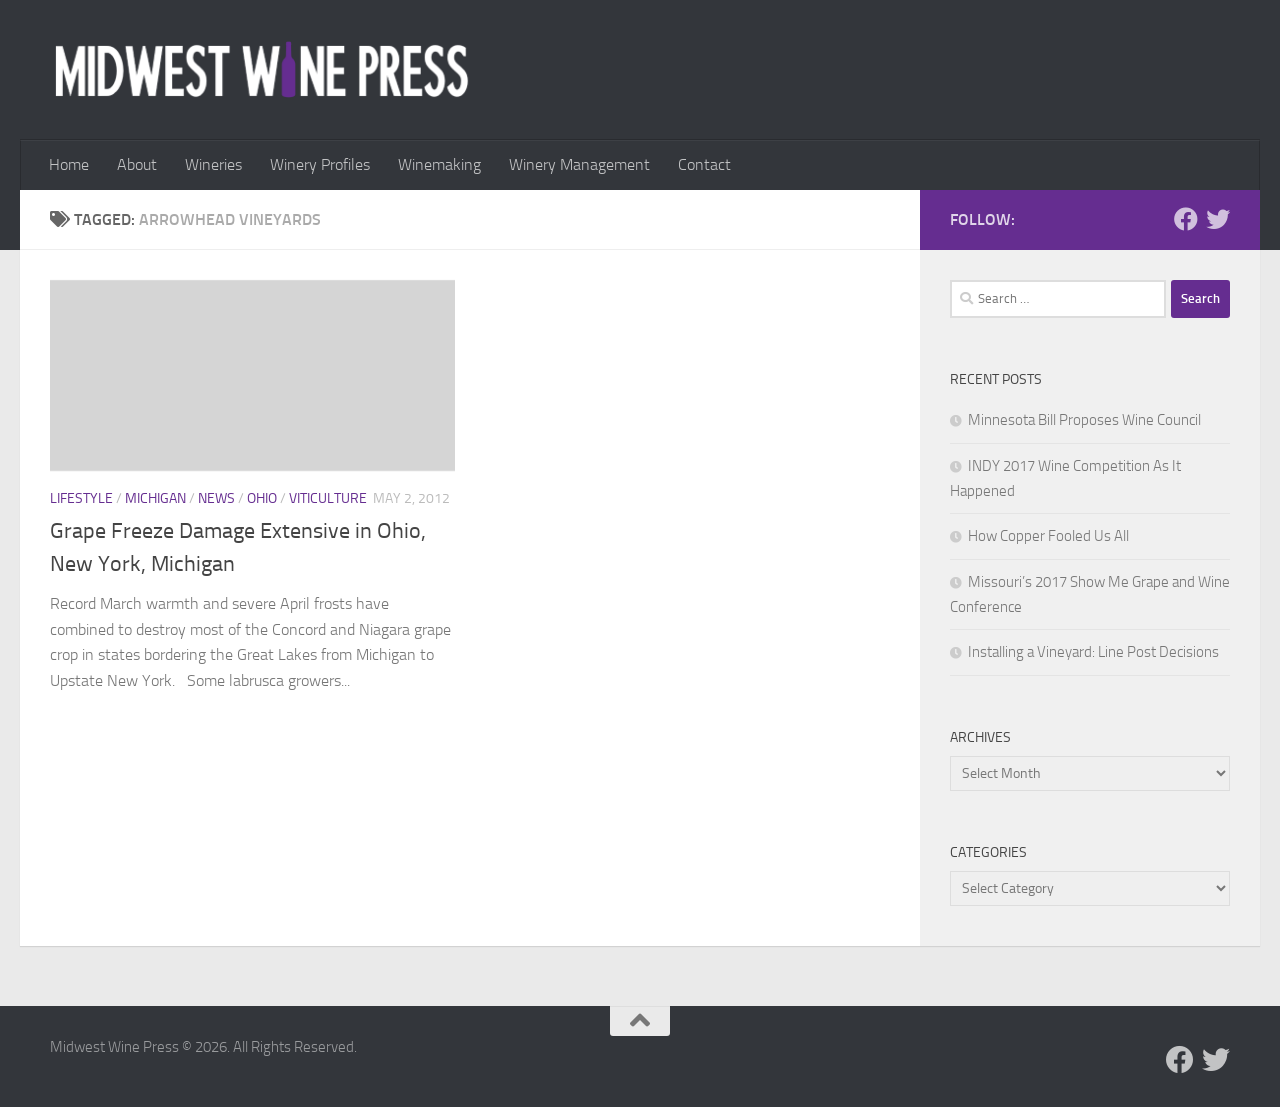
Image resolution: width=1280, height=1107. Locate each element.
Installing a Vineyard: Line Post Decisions (1093, 652)
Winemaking (439, 164)
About (137, 164)
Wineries (213, 164)
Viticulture (328, 498)
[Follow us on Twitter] (1218, 219)
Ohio (262, 498)
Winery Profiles (320, 164)
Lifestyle (81, 498)
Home (69, 164)
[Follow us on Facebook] (1186, 219)
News (216, 498)
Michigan (155, 498)
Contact (704, 164)
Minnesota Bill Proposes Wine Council (1084, 420)
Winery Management (579, 164)
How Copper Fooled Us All (1048, 536)
